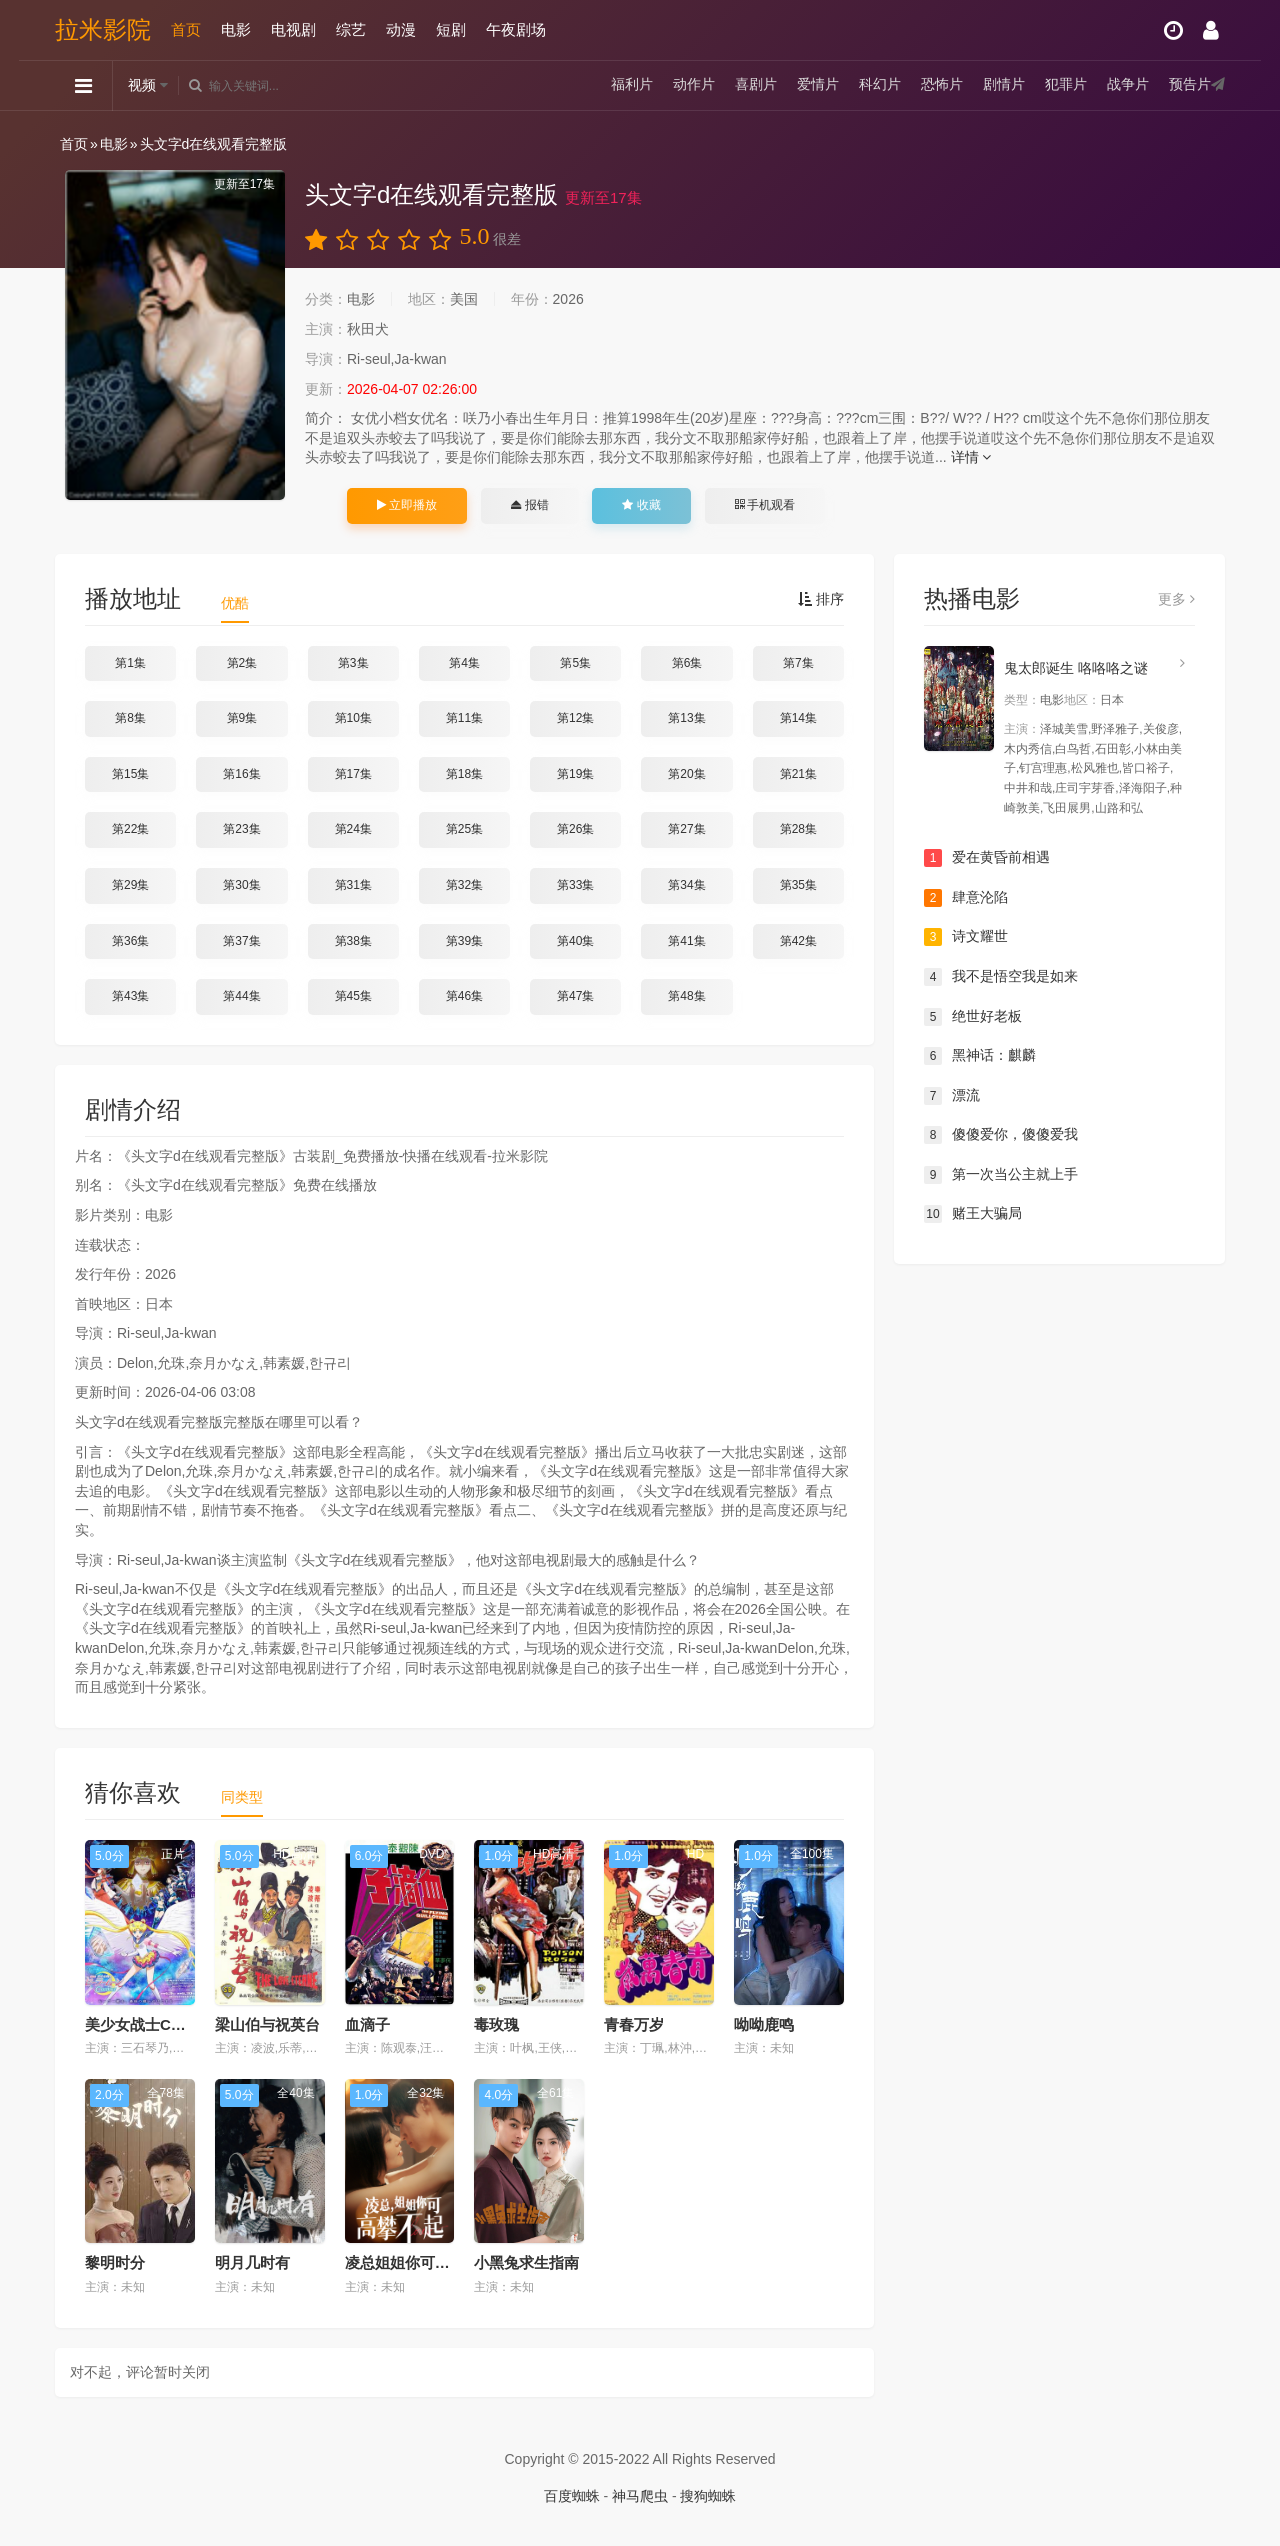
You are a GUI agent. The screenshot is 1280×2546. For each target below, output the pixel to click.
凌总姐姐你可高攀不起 (420, 2262)
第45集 (353, 996)
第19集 (575, 774)
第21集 (798, 774)
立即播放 (407, 505)
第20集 (686, 774)
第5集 (575, 663)
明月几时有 (252, 2262)
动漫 (401, 29)
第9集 (242, 718)
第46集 (464, 996)
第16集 (241, 774)
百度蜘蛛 (572, 2496)
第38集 (353, 941)
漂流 (952, 1096)
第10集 (353, 718)
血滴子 (367, 2024)
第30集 (241, 885)
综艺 (351, 29)
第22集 (130, 829)
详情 (971, 457)
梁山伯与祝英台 (267, 2024)
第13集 (686, 718)
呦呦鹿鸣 (764, 2024)
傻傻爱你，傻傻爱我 (1001, 1135)
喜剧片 (756, 85)
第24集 (353, 829)
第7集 (798, 663)
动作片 (694, 85)
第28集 (798, 829)
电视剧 (293, 29)
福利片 (632, 85)
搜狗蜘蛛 (708, 2496)
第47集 (575, 996)
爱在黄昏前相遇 (987, 858)
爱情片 (818, 85)
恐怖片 (942, 85)
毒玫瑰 (496, 2024)
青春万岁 (634, 2024)
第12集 (575, 718)
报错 (529, 505)
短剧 (451, 29)
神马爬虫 (640, 2496)
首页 (186, 29)
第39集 (464, 941)
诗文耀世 (966, 937)
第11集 (464, 718)
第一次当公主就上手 (1001, 1175)
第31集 (353, 885)
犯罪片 (1066, 85)
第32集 (464, 885)
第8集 (130, 718)
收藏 (641, 505)
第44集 (241, 996)
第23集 (241, 829)
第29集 (130, 885)
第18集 (464, 774)
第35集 (798, 885)
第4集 (464, 663)
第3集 (353, 663)
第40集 (575, 941)
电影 (236, 29)
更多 (1176, 599)
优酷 (235, 603)
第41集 (686, 941)
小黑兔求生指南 (526, 2262)
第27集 (686, 829)
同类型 (242, 1797)
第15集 (130, 774)
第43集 (130, 996)
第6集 (687, 663)
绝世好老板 (973, 1017)
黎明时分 (115, 2262)
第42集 (798, 941)
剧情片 (1004, 85)
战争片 (1128, 85)
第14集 (798, 718)
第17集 (353, 774)
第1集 (130, 663)
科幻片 (880, 85)
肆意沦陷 (966, 898)
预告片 (1190, 85)
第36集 (130, 941)
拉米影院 (103, 29)
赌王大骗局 (973, 1214)
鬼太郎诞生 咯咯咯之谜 (1076, 668)
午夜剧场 (516, 29)
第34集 (686, 885)
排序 (821, 599)
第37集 (241, 941)
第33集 (575, 885)
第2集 (242, 663)
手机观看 (765, 505)
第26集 (575, 829)
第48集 (686, 996)
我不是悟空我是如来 (1001, 977)
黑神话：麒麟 (980, 1056)
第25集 (464, 829)
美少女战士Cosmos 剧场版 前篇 (194, 2024)
